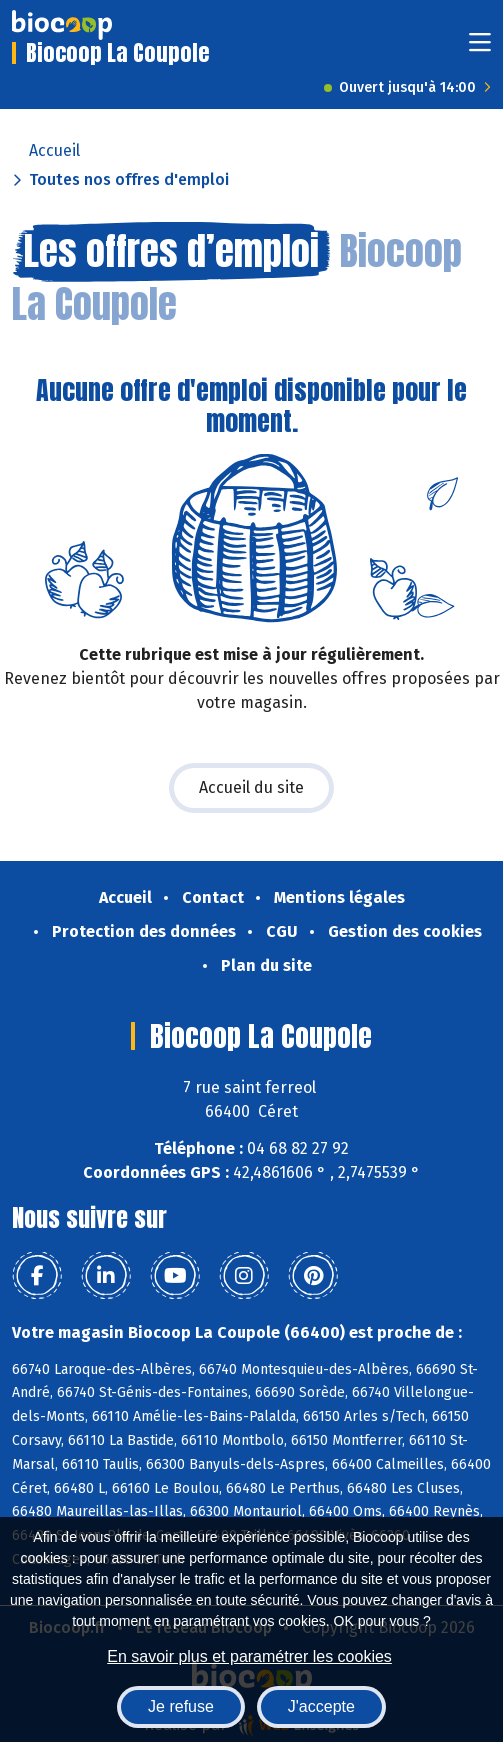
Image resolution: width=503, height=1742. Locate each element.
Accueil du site (251, 787)
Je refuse (181, 1706)
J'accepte (321, 1706)
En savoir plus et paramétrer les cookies (249, 1656)
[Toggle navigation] (480, 48)
